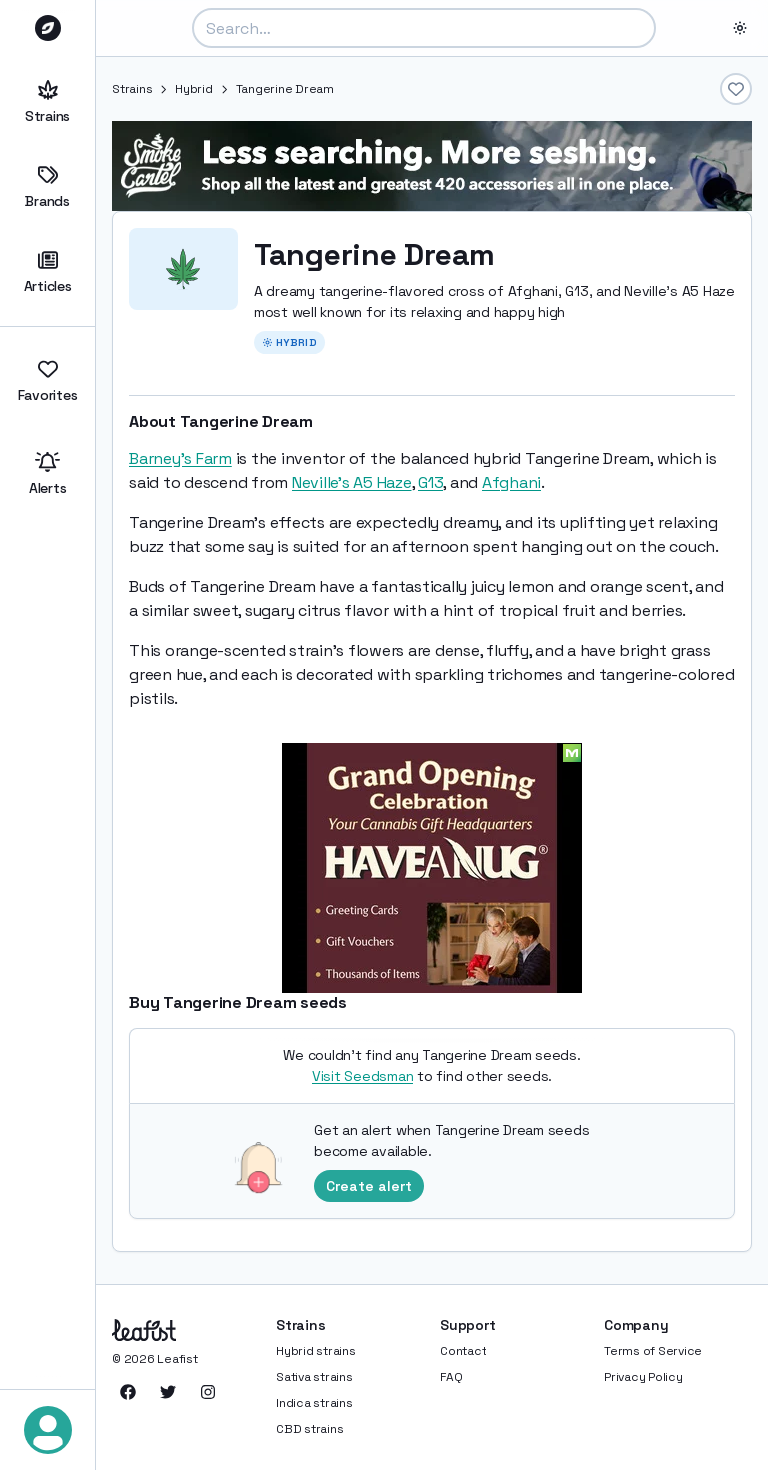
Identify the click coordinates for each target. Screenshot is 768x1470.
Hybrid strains (316, 1351)
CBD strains (309, 1429)
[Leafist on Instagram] (208, 1392)
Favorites (47, 381)
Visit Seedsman (363, 1076)
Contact (463, 1351)
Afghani (511, 482)
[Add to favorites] (736, 89)
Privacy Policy (643, 1377)
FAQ (451, 1377)
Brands (47, 187)
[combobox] (424, 28)
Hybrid (194, 89)
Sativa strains (314, 1377)
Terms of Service (653, 1351)
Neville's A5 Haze (352, 482)
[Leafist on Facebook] (128, 1392)
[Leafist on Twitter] (168, 1392)
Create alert (369, 1186)
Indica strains (314, 1403)
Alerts (47, 474)
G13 (430, 482)
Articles (47, 272)
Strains (47, 102)
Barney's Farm (180, 458)
